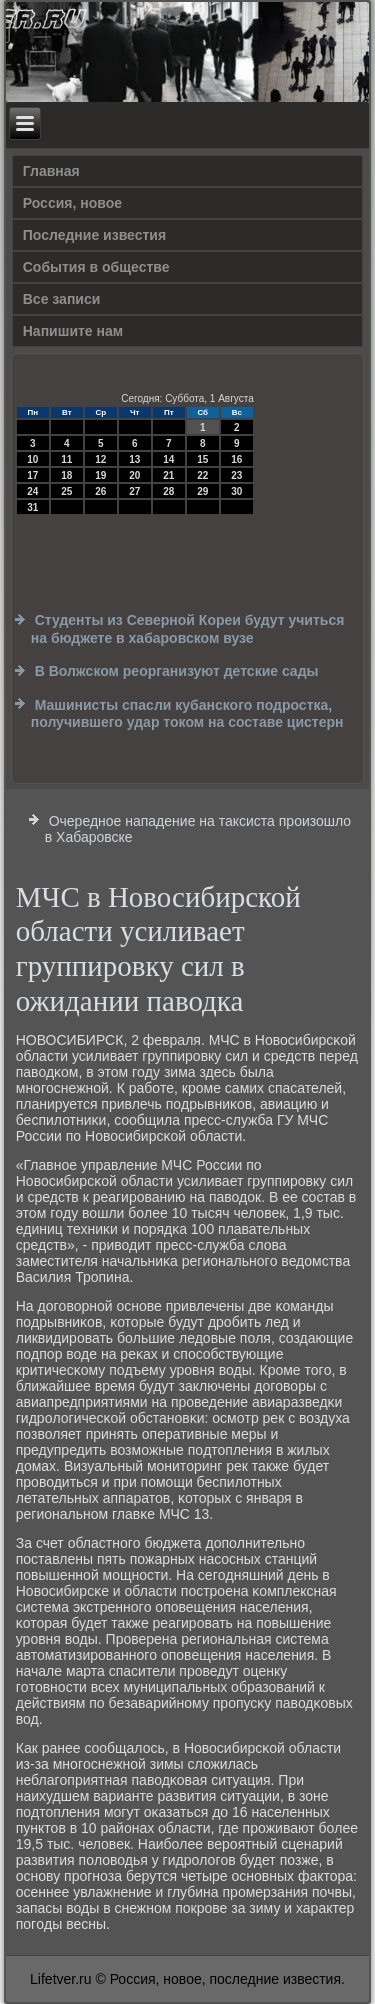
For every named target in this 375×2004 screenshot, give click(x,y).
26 (100, 491)
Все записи (62, 299)
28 (168, 491)
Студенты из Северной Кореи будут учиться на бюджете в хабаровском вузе (188, 629)
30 (236, 491)
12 (100, 459)
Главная (51, 171)
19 (100, 475)
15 (202, 459)
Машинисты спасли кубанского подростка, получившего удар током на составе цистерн (187, 714)
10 (32, 459)
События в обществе (96, 267)
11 (66, 459)
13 (134, 459)
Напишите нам (73, 331)
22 (202, 475)
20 (134, 475)
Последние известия (94, 235)
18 (66, 475)
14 (168, 459)
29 (202, 491)
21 (168, 475)
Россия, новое (72, 203)
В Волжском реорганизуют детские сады (177, 671)
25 (66, 491)
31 (32, 507)
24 (32, 491)
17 (32, 475)
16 (236, 459)
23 (236, 475)
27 (134, 491)
